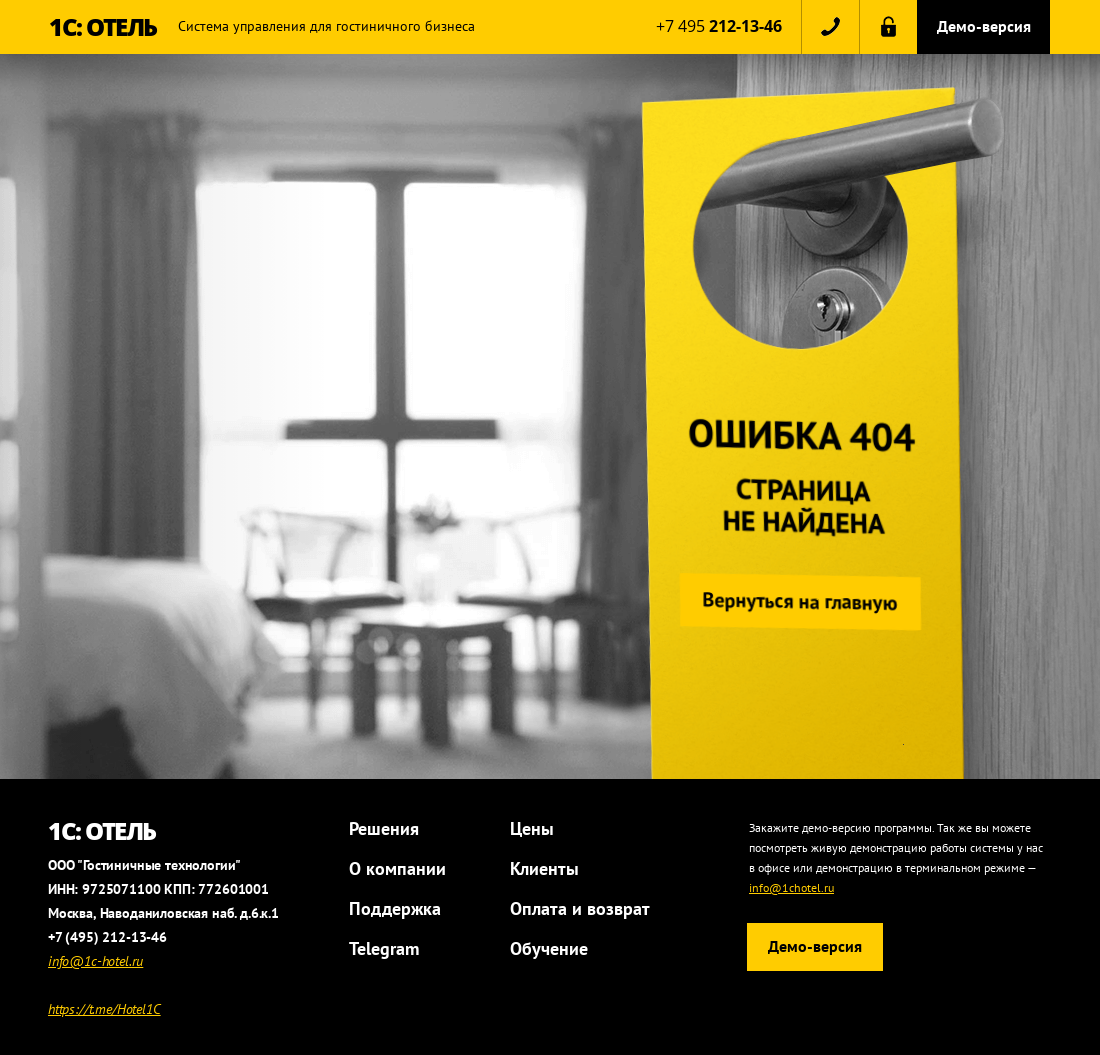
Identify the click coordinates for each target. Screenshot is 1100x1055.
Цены (532, 828)
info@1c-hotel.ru (95, 961)
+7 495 (719, 26)
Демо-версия (984, 26)
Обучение (549, 948)
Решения (384, 828)
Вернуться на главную (796, 601)
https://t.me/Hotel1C (104, 1009)
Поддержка (395, 908)
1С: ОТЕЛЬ (103, 26)
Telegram (384, 948)
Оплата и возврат (580, 908)
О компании (397, 868)
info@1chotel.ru (791, 887)
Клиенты (544, 868)
